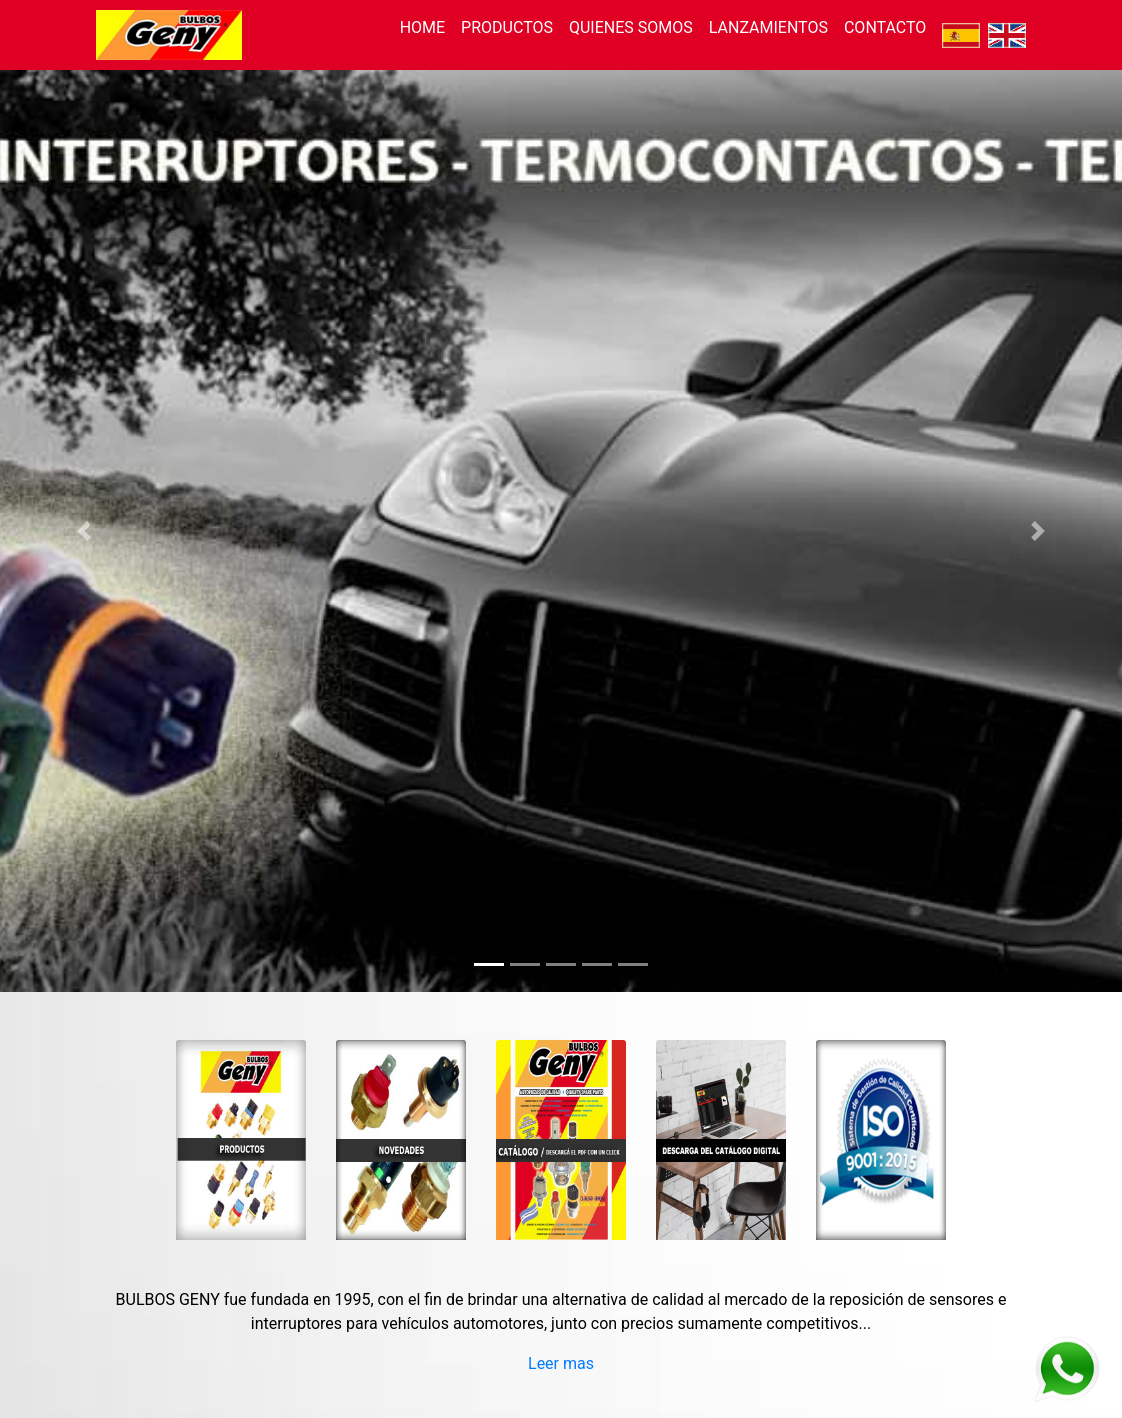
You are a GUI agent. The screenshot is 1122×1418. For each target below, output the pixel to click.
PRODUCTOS (507, 27)
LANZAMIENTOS (768, 27)
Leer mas (561, 1363)
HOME (422, 27)
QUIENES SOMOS (631, 27)
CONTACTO (885, 27)
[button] (84, 531)
